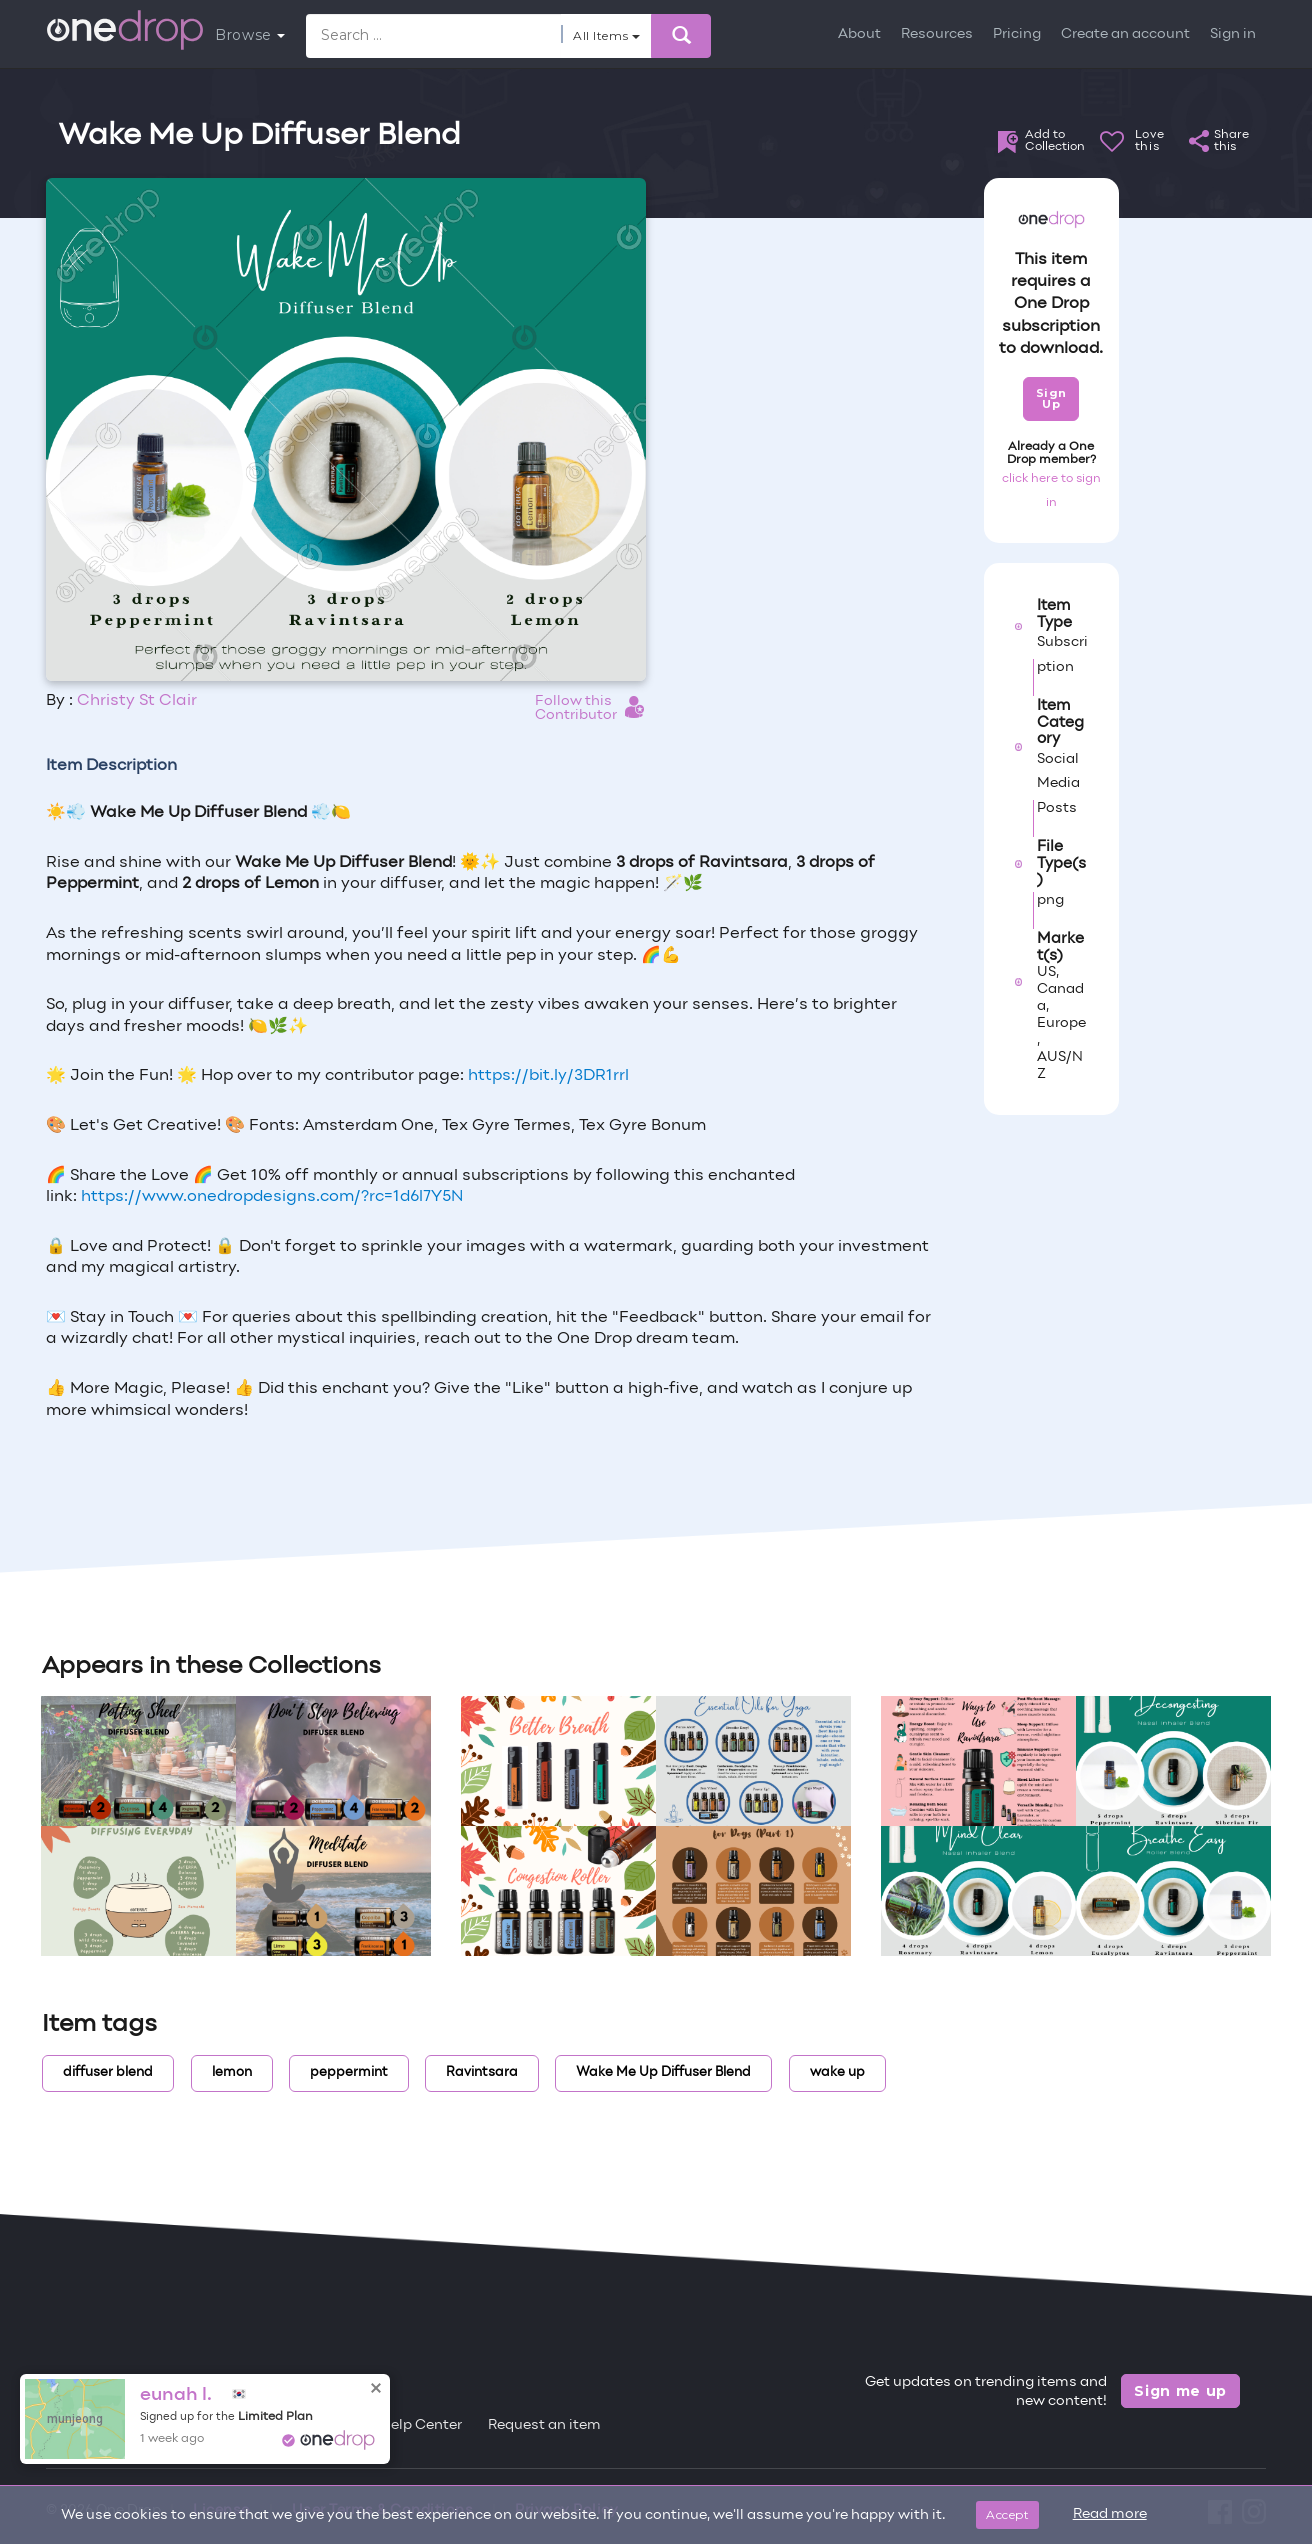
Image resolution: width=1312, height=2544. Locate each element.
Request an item (544, 2425)
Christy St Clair (137, 701)
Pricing (1017, 34)
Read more (1110, 2514)
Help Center (421, 2425)
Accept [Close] (1007, 2514)
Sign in (1233, 34)
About (859, 34)
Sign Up (1051, 398)
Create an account (1125, 34)
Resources (937, 34)
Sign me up (1180, 2391)
